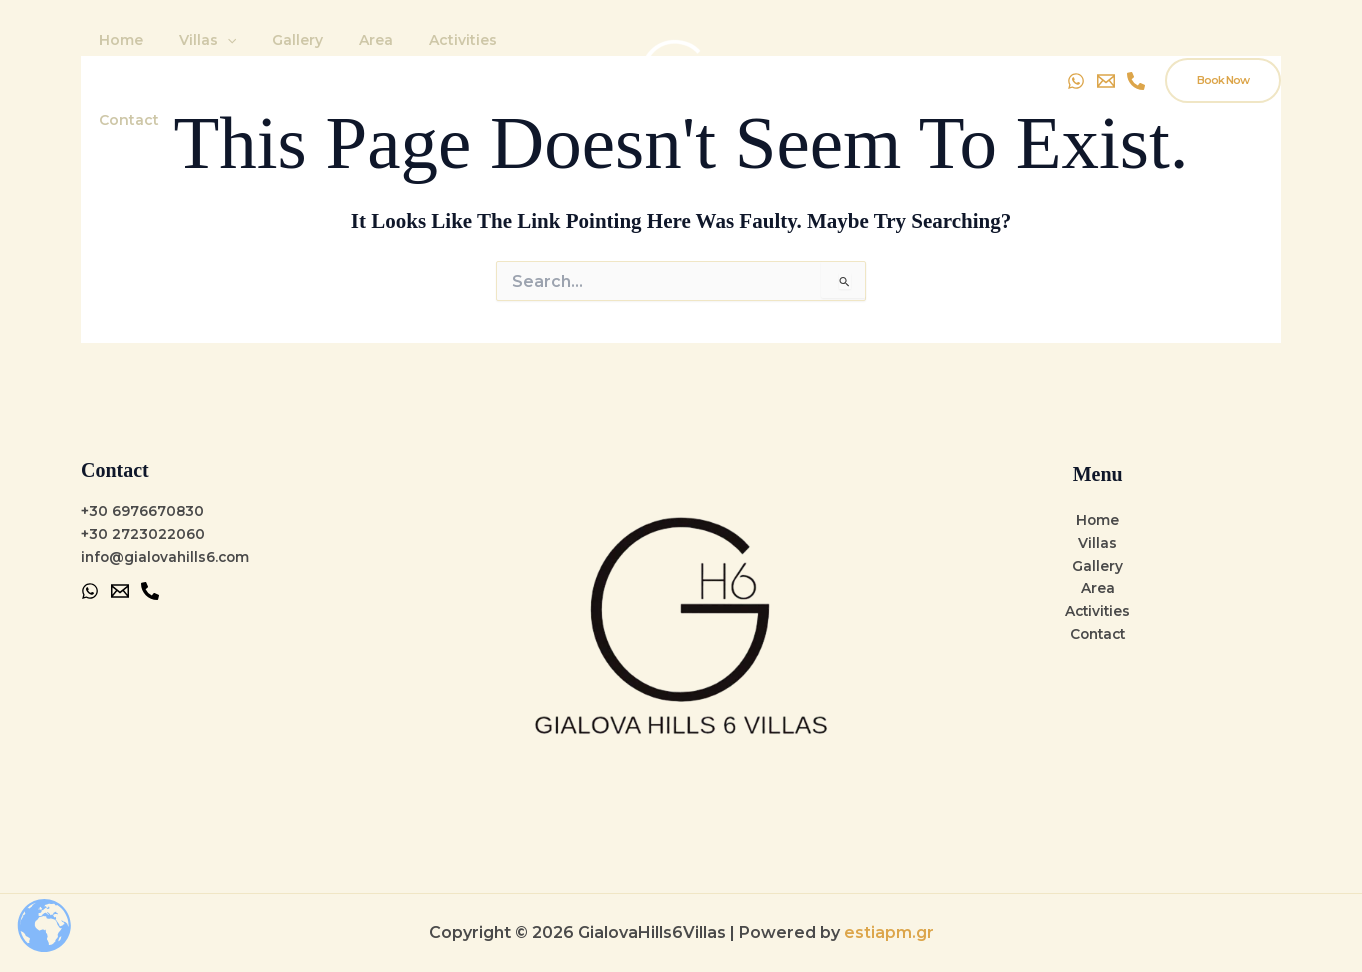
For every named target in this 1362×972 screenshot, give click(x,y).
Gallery (277, 56)
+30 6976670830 (143, 511)
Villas (195, 56)
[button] (1223, 55)
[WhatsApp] (1076, 56)
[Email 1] (120, 591)
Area (348, 56)
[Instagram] (1136, 56)
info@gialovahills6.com (168, 557)
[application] (215, 56)
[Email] (1106, 56)
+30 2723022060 (143, 534)
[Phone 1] (150, 591)
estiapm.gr (889, 932)
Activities (427, 56)
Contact (519, 56)
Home (117, 56)
